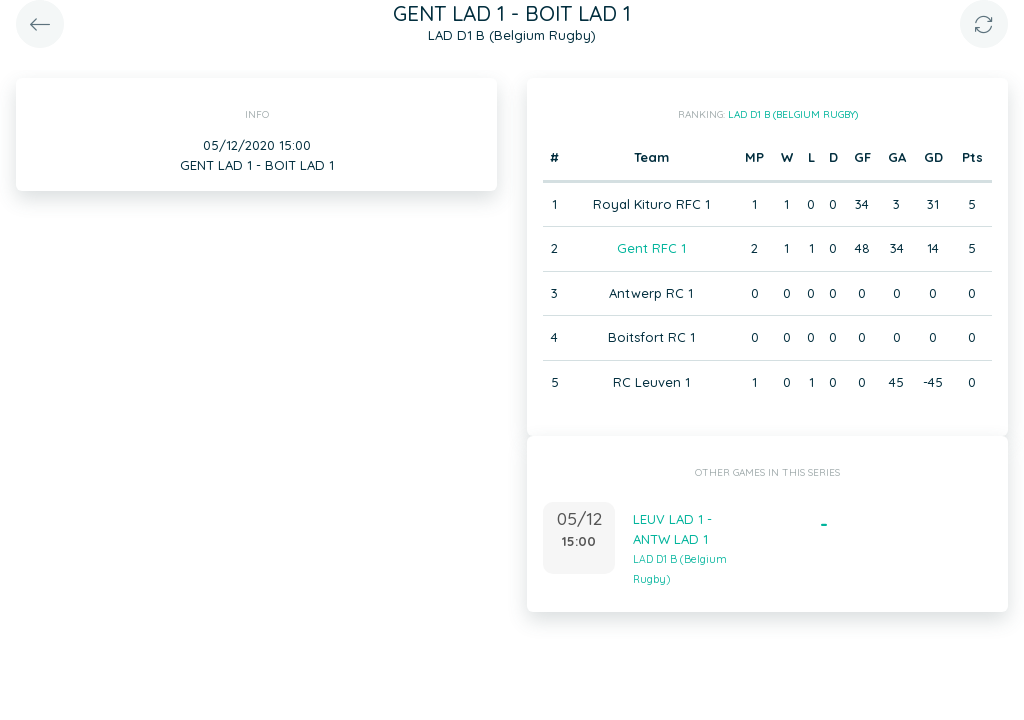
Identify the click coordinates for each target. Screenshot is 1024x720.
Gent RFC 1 (651, 248)
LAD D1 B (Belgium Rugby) (793, 114)
